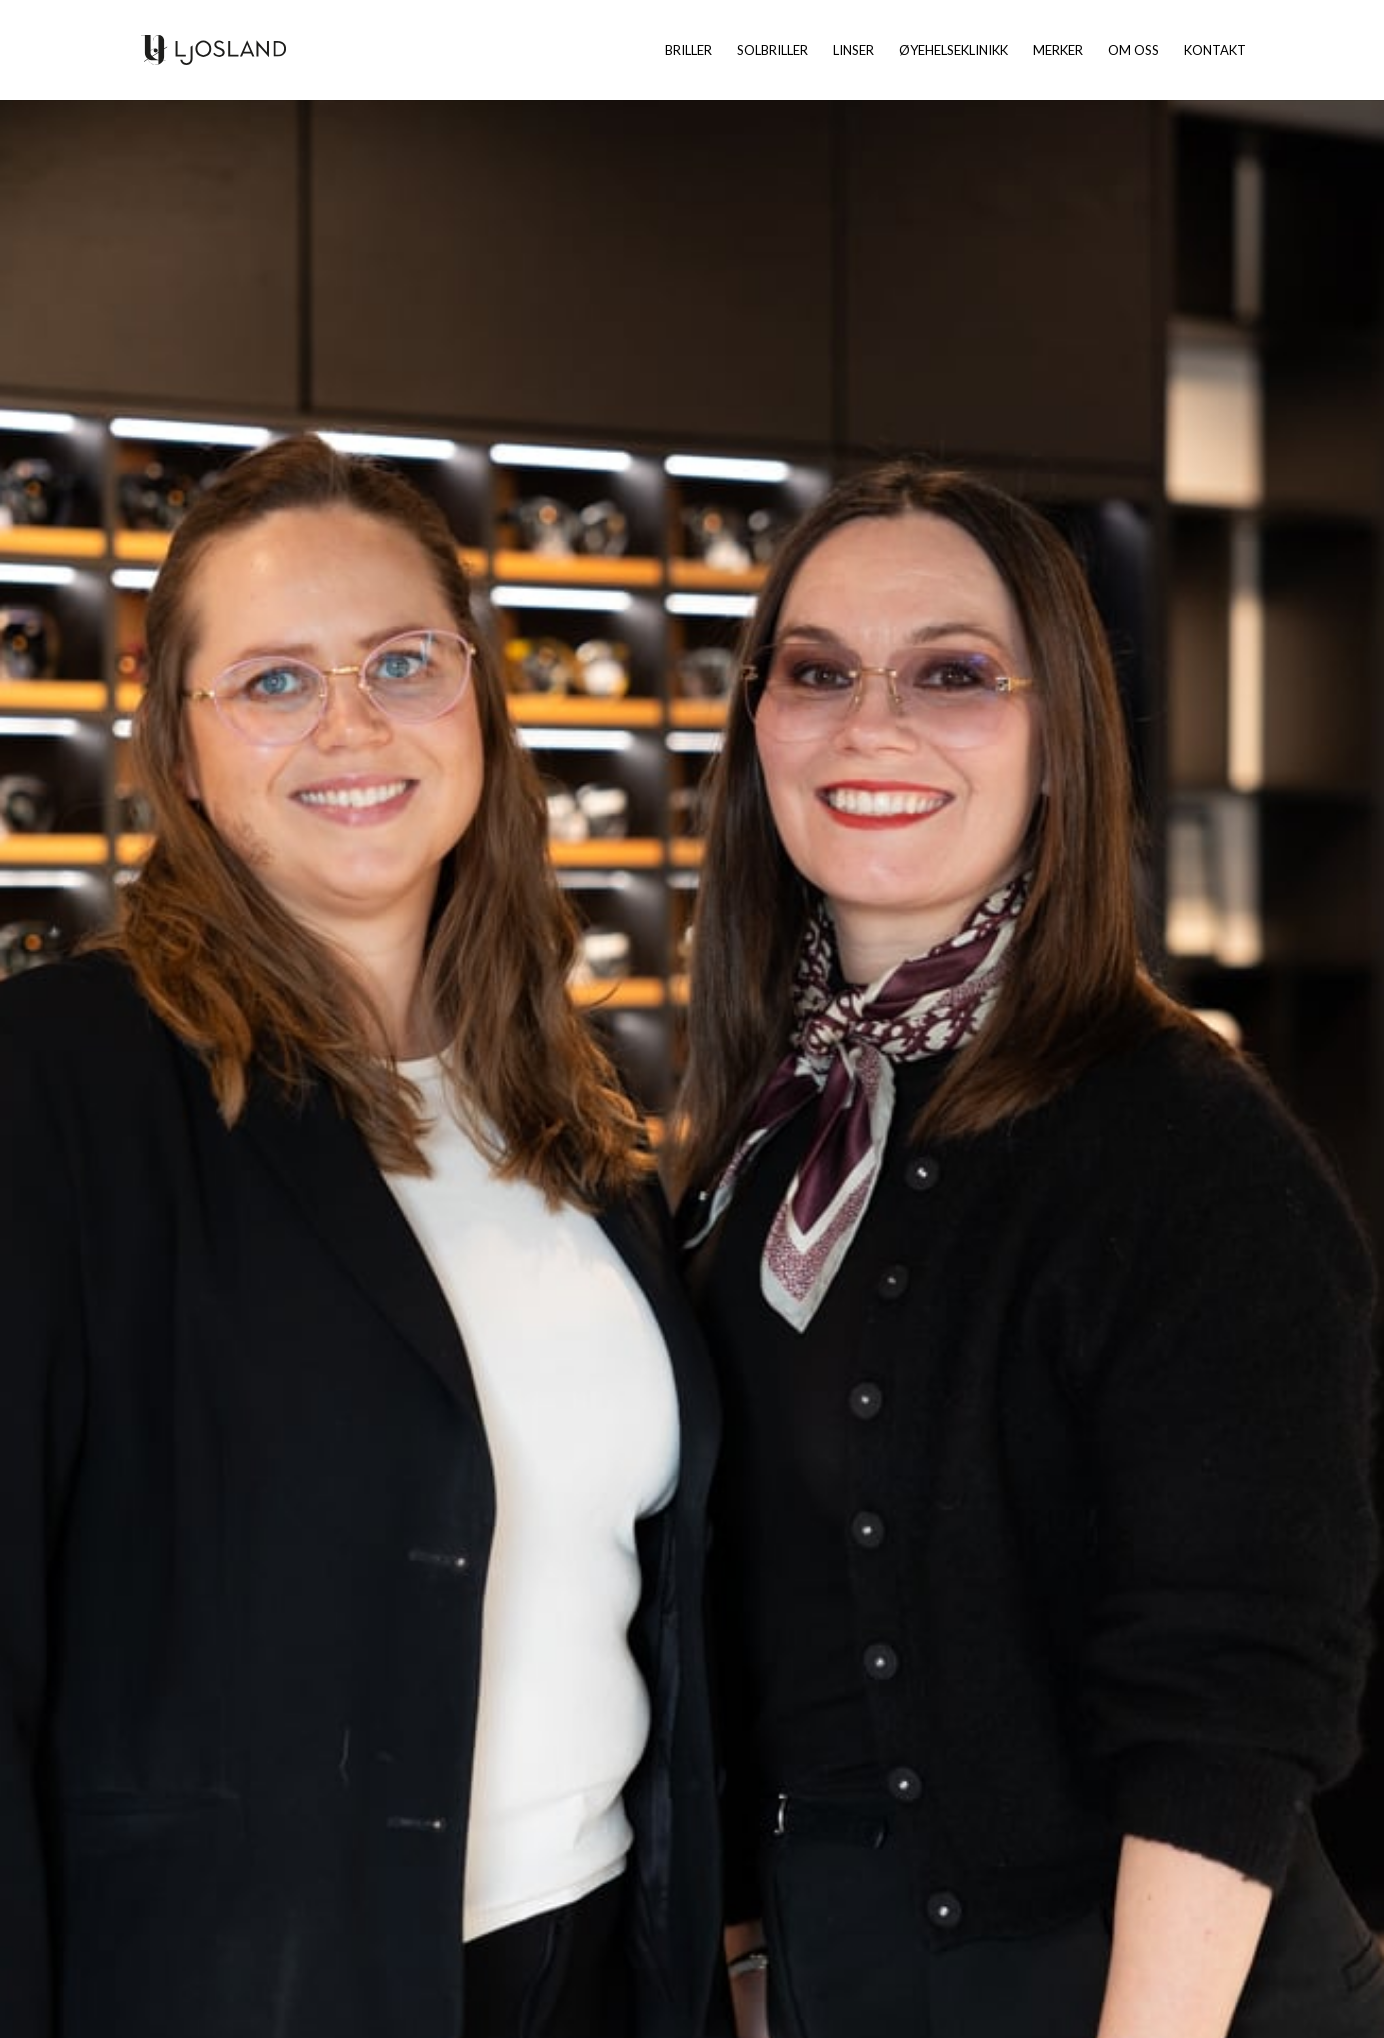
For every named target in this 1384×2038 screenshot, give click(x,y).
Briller (688, 50)
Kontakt (1215, 50)
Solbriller (772, 50)
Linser (853, 50)
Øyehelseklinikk (953, 50)
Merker (1058, 50)
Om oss (1133, 50)
